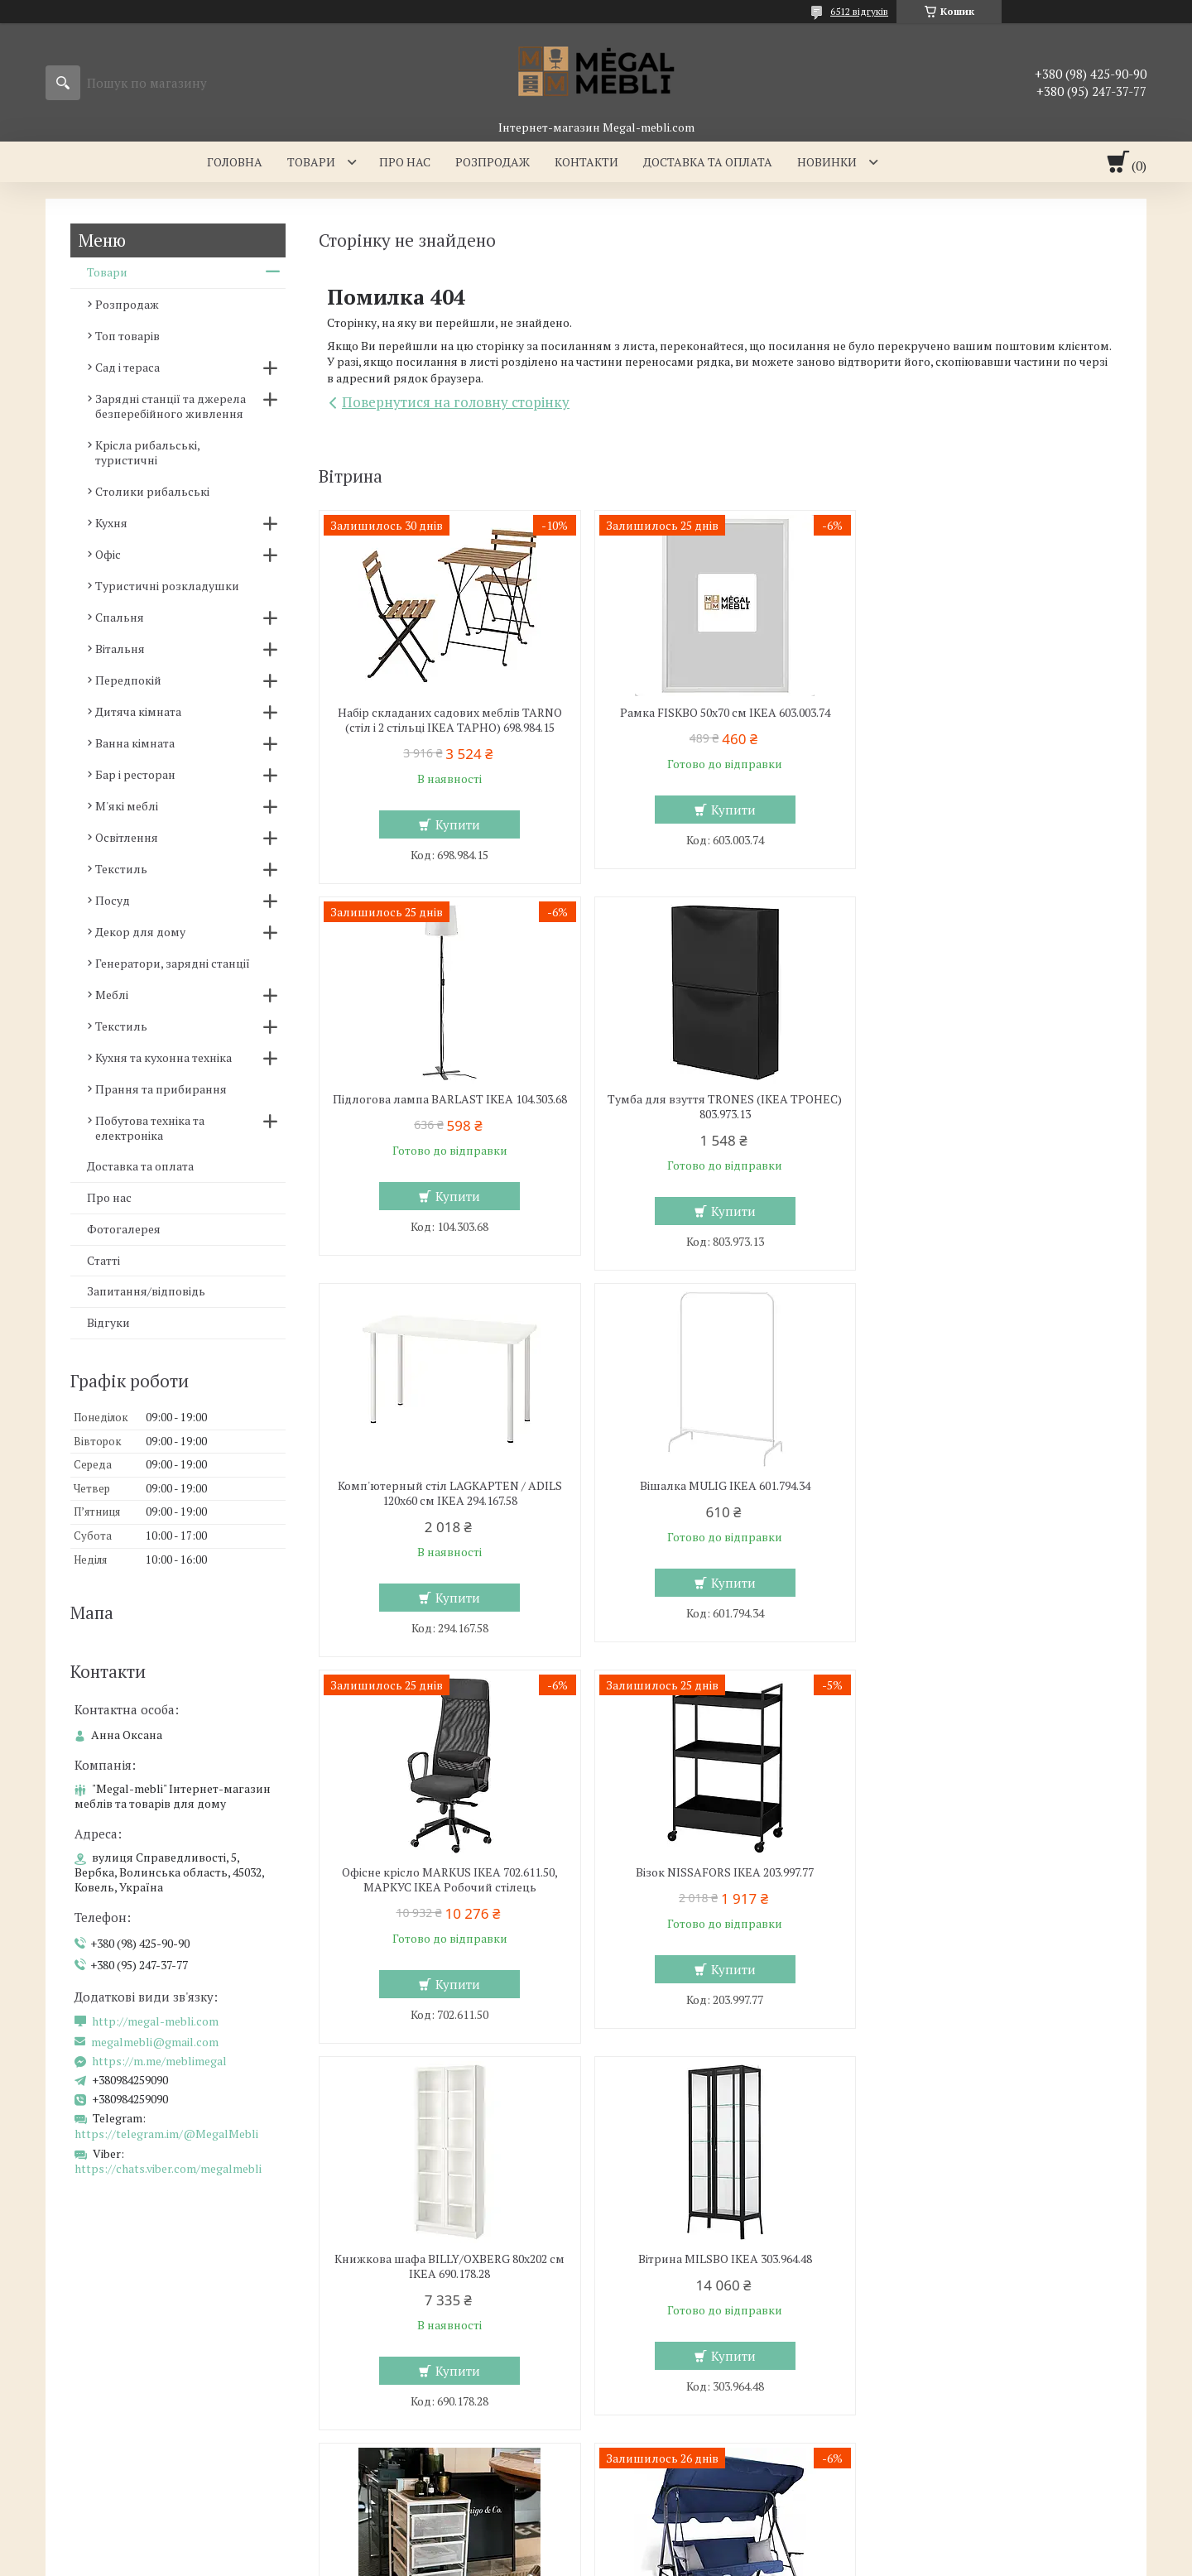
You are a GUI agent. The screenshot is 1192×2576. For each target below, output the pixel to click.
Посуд (112, 900)
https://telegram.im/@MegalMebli (166, 2133)
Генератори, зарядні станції (172, 963)
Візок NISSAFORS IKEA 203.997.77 (720, 1485)
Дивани (639, 2369)
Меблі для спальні (389, 2321)
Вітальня (120, 648)
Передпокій (128, 680)
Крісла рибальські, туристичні (147, 452)
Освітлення (126, 837)
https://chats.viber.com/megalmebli (168, 2168)
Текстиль (121, 869)
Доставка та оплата (707, 162)
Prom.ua (673, 2530)
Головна (234, 162)
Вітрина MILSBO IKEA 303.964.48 (448, 1872)
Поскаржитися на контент (672, 2560)
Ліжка (353, 2369)
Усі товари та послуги (1042, 2067)
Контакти (586, 162)
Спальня (119, 617)
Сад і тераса (127, 367)
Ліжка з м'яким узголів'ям (410, 2345)
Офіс (108, 554)
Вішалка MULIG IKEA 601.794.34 (992, 1099)
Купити (456, 824)
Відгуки (108, 1322)
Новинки (827, 162)
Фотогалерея (124, 1229)
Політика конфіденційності (801, 2560)
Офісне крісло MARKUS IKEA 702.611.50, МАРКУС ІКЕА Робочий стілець (448, 1493)
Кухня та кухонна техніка (163, 1057)
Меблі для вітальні (670, 2321)
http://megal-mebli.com (155, 2021)
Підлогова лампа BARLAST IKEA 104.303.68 (992, 720)
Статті (103, 1260)
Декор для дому (140, 932)
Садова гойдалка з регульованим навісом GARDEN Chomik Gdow (992, 1880)
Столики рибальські (152, 491)
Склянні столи (98, 2345)
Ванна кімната (135, 743)
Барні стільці (93, 2369)
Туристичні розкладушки (167, 586)
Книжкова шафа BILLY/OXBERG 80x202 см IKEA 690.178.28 (992, 1493)
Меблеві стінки (659, 2345)
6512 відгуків (859, 11)
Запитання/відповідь (146, 1291)
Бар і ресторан (135, 774)
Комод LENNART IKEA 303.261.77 (720, 1872)
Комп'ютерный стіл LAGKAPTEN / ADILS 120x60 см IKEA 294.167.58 (720, 1107)
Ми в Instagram (939, 2417)
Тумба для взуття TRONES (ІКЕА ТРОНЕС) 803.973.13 (448, 1107)
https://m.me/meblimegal (159, 2061)
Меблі (111, 994)
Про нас (404, 162)
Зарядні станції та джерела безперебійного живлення (170, 406)
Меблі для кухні (102, 2321)
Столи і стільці (98, 2393)
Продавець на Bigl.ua (596, 2545)
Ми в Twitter (931, 2393)
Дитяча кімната (138, 711)
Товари (311, 162)
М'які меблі (126, 806)
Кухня (111, 523)
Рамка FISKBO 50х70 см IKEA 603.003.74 (720, 712)
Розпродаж (492, 162)
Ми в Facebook (937, 2441)
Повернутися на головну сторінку (456, 401)
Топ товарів (127, 336)
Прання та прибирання (161, 1089)
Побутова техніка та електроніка (149, 1128)
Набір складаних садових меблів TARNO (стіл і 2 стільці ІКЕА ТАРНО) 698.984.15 (448, 720)
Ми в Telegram (937, 2465)
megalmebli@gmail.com (155, 2042)
